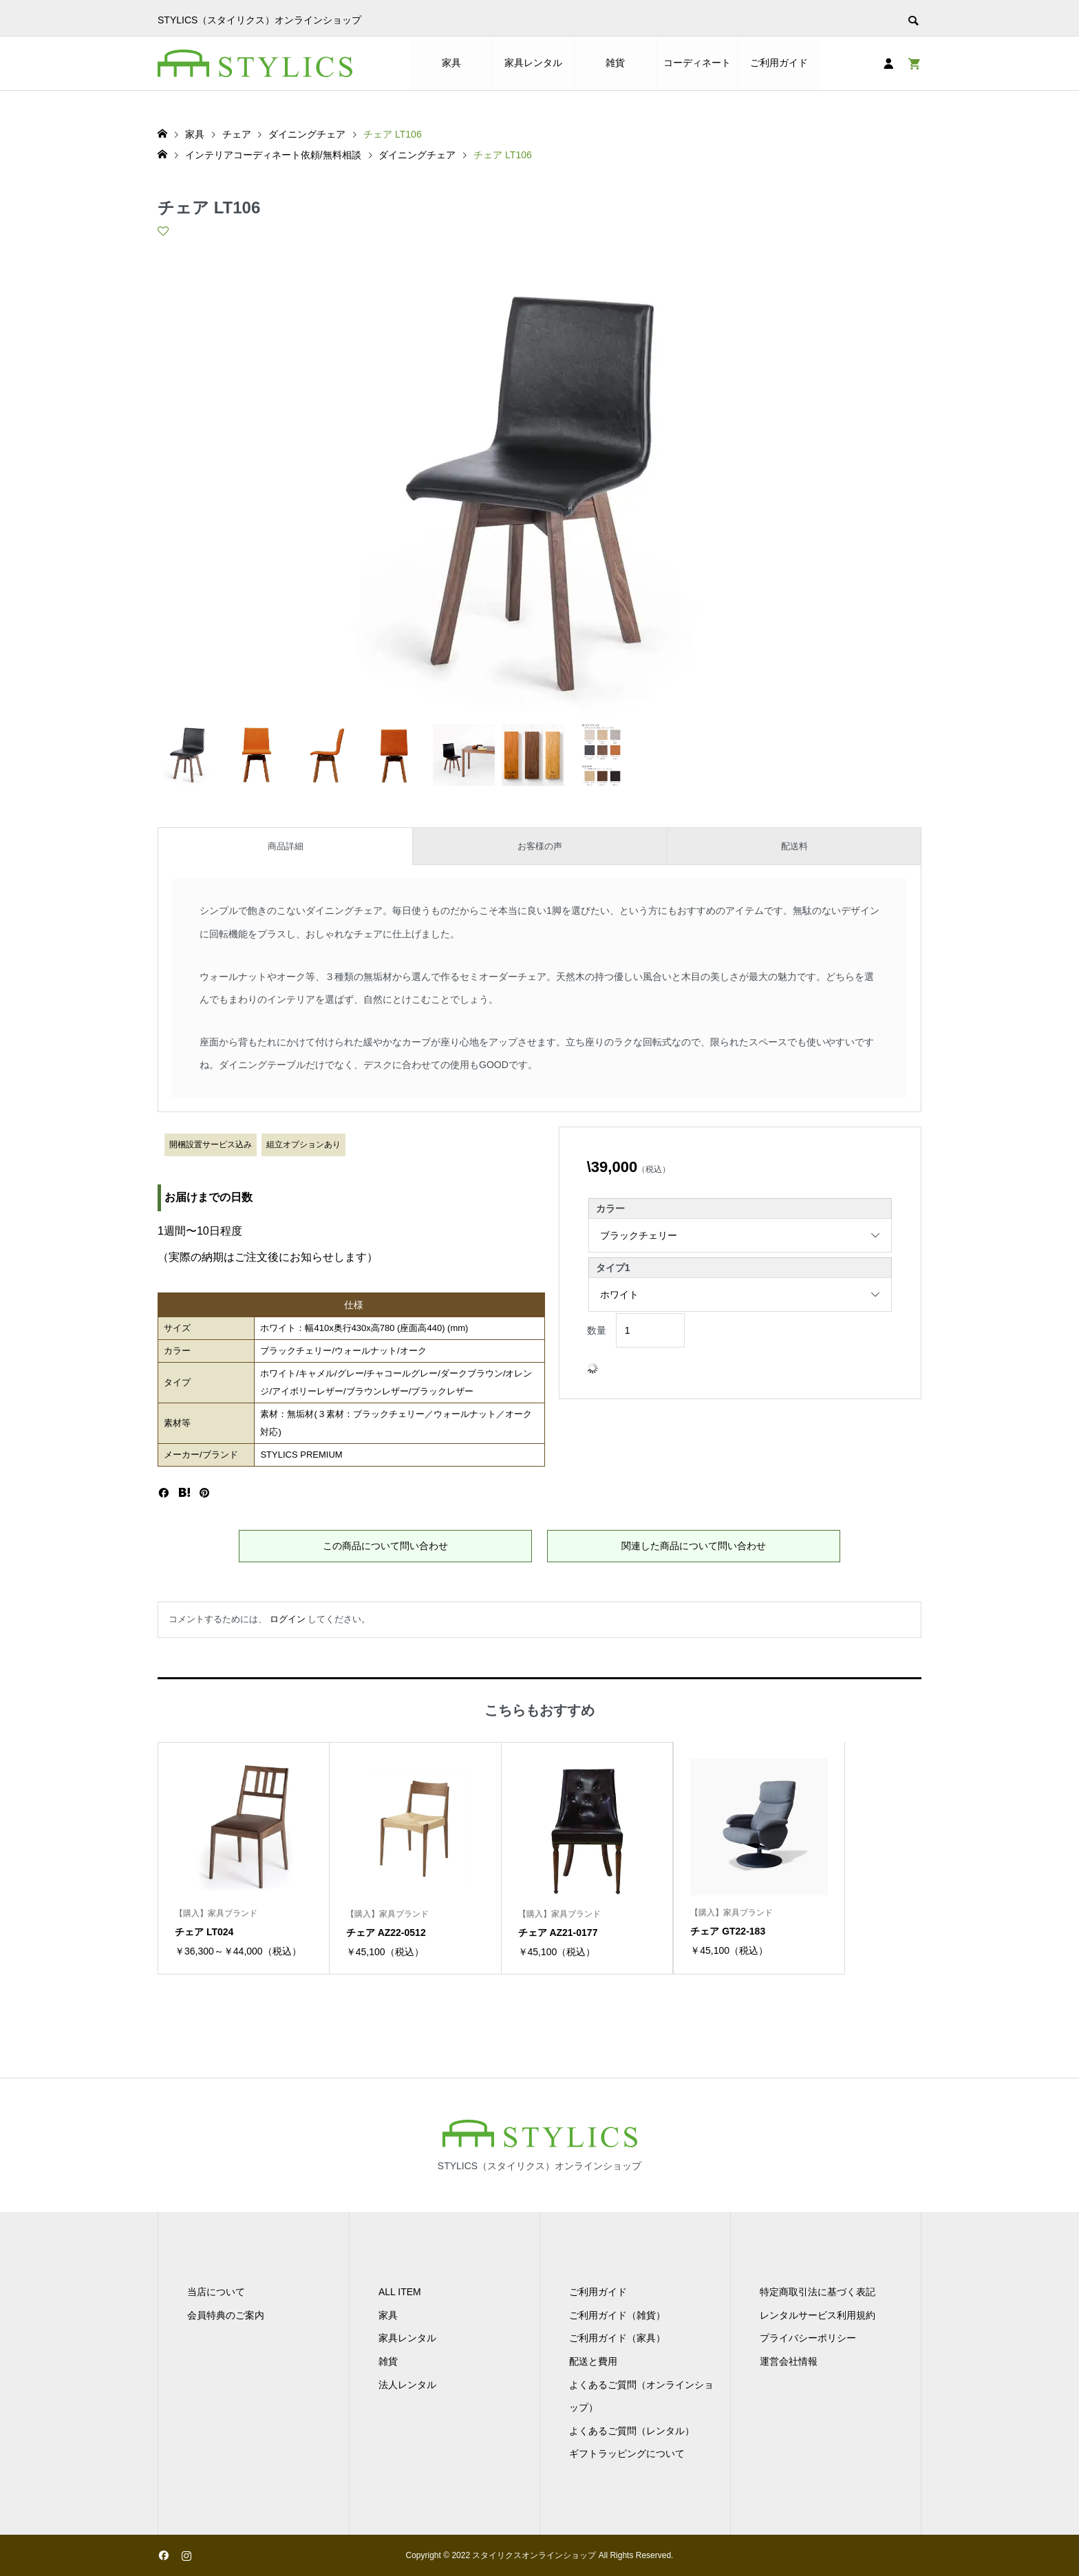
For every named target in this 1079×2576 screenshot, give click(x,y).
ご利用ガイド (779, 62)
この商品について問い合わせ (385, 1545)
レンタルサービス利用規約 (817, 2315)
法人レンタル (407, 2384)
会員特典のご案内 (225, 2315)
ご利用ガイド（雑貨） (617, 2315)
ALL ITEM (399, 2291)
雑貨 (615, 62)
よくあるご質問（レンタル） (631, 2430)
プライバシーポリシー (808, 2337)
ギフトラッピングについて (627, 2453)
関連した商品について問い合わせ (693, 1545)
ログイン (288, 1619)
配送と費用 (593, 2361)
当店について (216, 2291)
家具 (451, 62)
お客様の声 (539, 846)
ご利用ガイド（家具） (617, 2337)
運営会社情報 (789, 2361)
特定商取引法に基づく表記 (817, 2291)
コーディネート (697, 62)
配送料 (794, 846)
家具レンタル (533, 62)
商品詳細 (285, 846)
